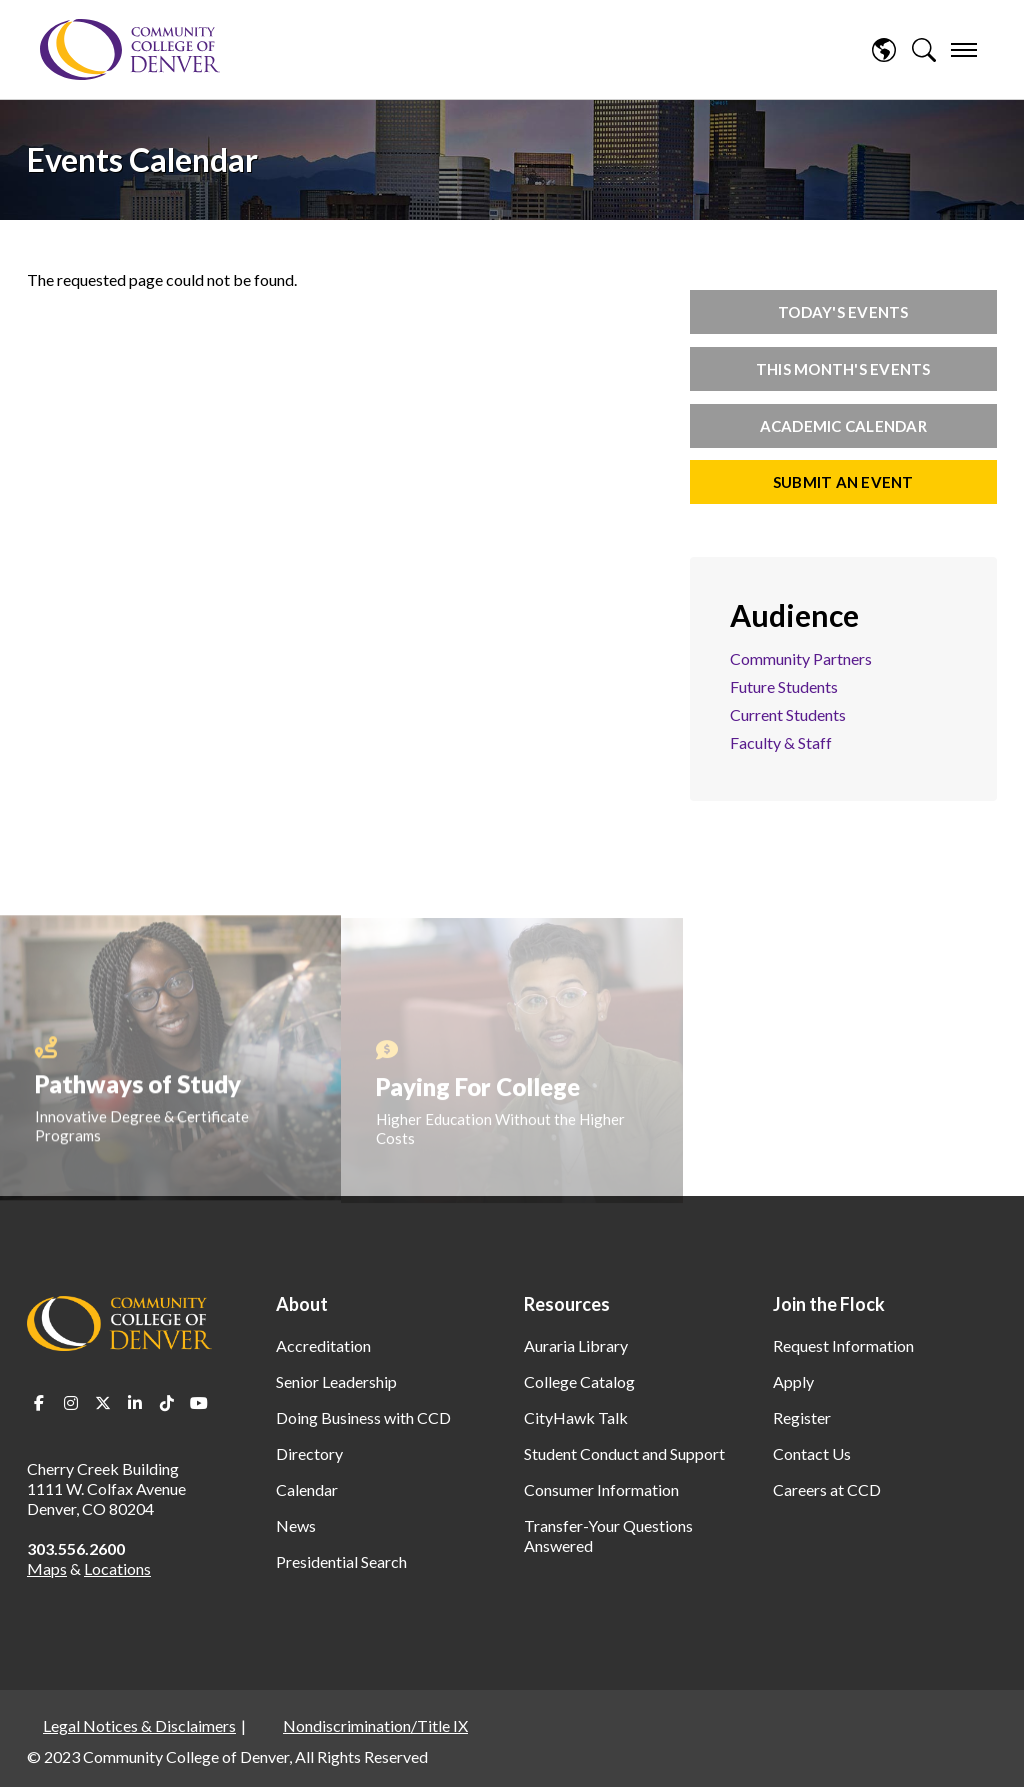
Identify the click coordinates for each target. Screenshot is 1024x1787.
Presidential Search (341, 1561)
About (302, 1304)
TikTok (167, 1403)
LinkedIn (135, 1403)
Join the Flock (829, 1304)
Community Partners (801, 658)
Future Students (784, 686)
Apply (793, 1381)
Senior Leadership (336, 1381)
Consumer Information (601, 1489)
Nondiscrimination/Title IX (375, 1725)
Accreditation (323, 1345)
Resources (567, 1304)
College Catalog (579, 1381)
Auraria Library (576, 1345)
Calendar (307, 1489)
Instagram (71, 1403)
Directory (309, 1453)
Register (802, 1417)
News (296, 1525)
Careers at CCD (827, 1489)
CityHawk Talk (576, 1417)
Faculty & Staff (781, 742)
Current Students (788, 714)
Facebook (39, 1403)
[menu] (964, 50)
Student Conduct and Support (624, 1453)
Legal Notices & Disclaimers (139, 1725)
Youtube (199, 1403)
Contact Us (812, 1453)
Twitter (103, 1403)
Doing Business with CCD (363, 1417)
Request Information (843, 1345)
